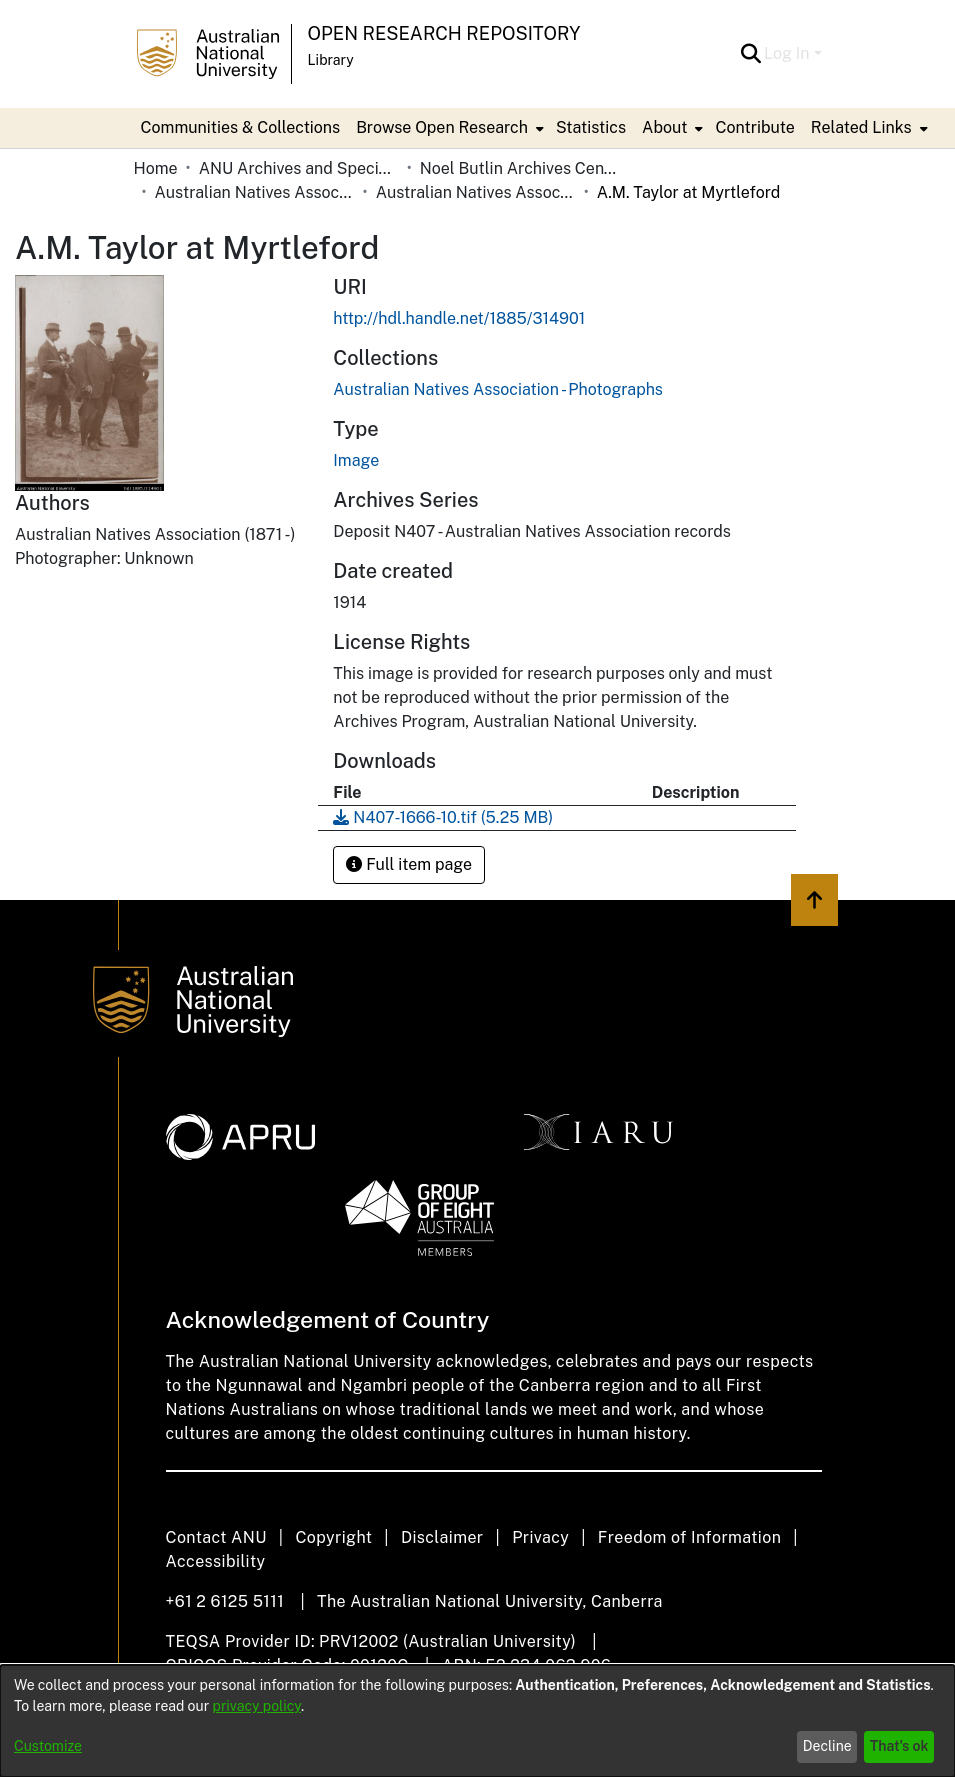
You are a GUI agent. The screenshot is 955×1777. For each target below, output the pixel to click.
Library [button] (331, 60)
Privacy (540, 1537)
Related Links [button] (861, 127)
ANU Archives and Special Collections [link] (299, 168)
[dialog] (477, 1721)
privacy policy (257, 1706)
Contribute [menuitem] (754, 127)
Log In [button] (788, 53)
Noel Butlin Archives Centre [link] (520, 168)
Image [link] (356, 460)
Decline (827, 1746)
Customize (48, 1746)
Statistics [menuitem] (591, 127)
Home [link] (156, 168)
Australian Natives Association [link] (255, 192)
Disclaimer (442, 1537)
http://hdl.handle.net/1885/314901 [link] (459, 318)
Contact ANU (216, 1537)
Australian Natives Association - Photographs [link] (476, 192)
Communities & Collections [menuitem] (241, 127)
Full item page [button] (409, 864)
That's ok (899, 1746)
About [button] (664, 127)
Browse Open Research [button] (442, 127)
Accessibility (216, 1561)
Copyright (333, 1537)
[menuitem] (448, 128)
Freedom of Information (689, 1537)
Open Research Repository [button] (444, 33)
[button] (750, 54)
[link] (498, 389)
